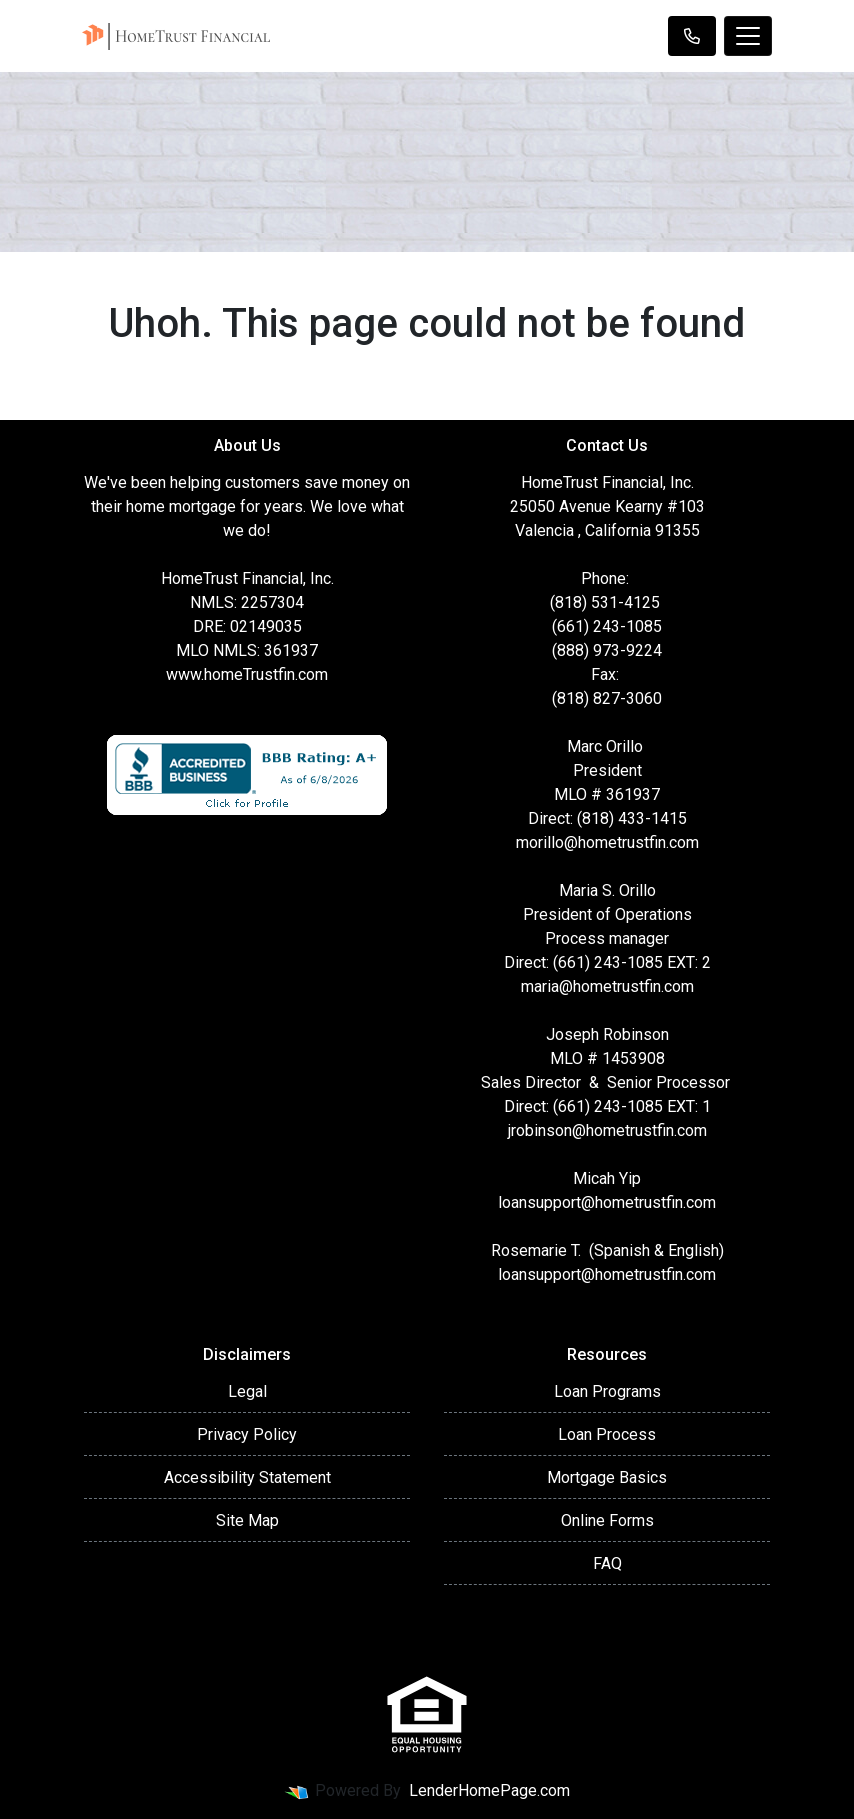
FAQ (607, 1563)
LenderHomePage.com (489, 1790)
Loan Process (607, 1434)
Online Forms (607, 1520)
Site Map (247, 1520)
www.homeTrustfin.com (247, 674)
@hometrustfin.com (648, 1202)
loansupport (539, 1202)
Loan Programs (607, 1391)
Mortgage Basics (607, 1477)
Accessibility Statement (247, 1477)
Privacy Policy (247, 1434)
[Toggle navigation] (748, 36)
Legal (247, 1391)
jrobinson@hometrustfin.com (607, 1130)
